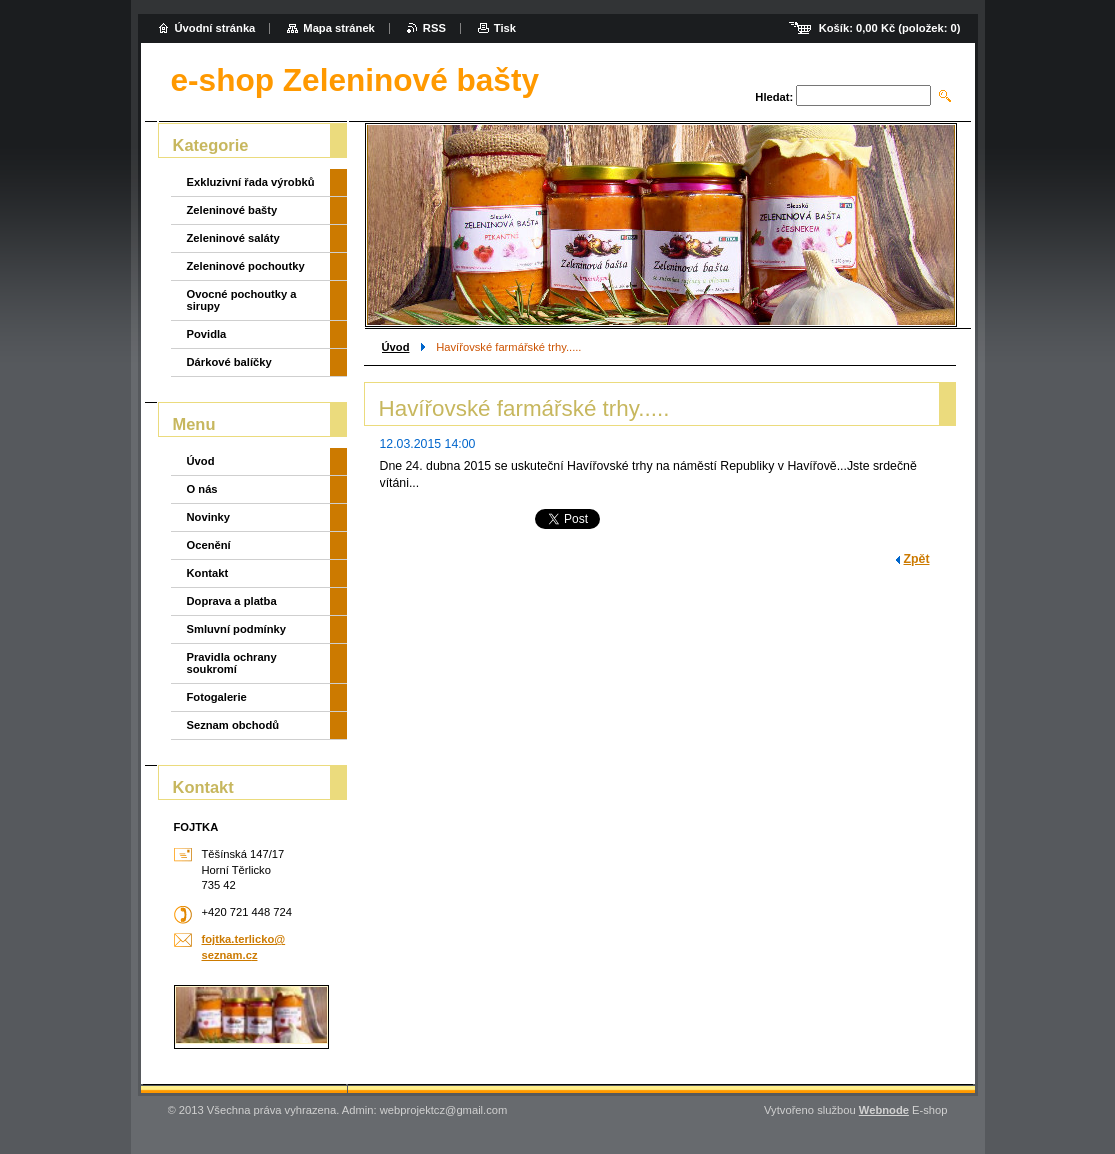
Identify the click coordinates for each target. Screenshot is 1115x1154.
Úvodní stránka (215, 28)
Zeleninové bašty (232, 210)
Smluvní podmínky (236, 629)
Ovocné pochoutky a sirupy (242, 300)
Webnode (884, 1110)
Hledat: (774, 97)
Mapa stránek (339, 28)
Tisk (505, 28)
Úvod (396, 347)
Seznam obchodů (233, 725)
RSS (434, 28)
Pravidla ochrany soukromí (232, 663)
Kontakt (208, 573)
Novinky (209, 517)
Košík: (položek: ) (890, 28)
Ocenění (209, 545)
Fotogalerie (217, 697)
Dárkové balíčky (229, 362)
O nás (202, 489)
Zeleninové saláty (233, 238)
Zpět (917, 559)
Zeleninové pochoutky (246, 266)
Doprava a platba (232, 601)
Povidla (207, 334)
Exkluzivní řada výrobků (251, 182)
